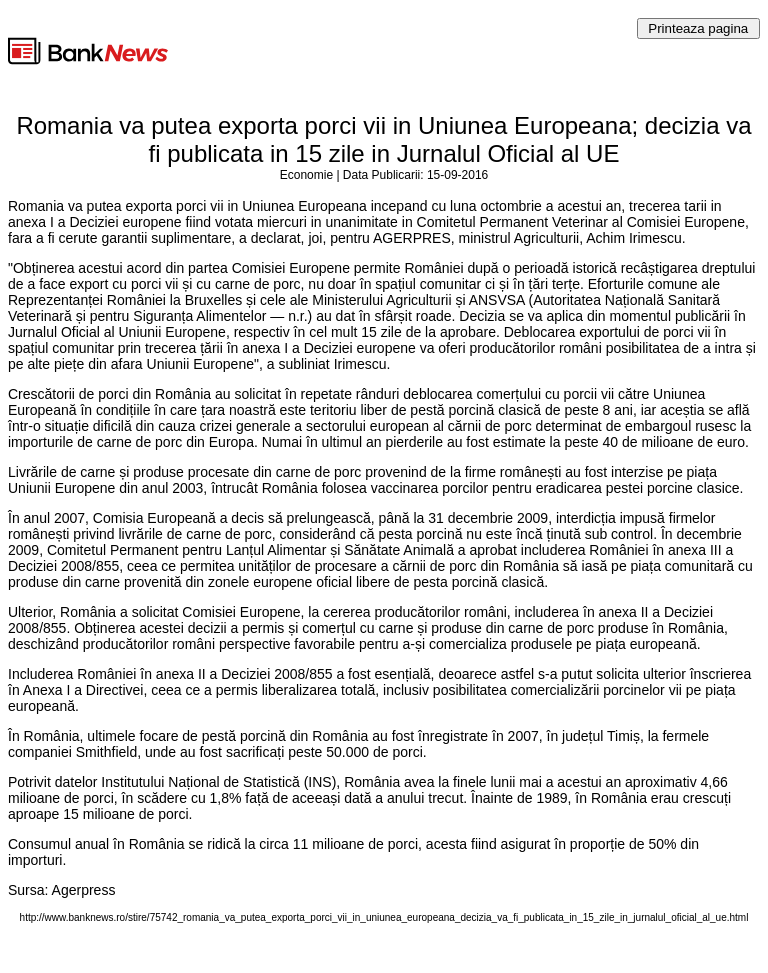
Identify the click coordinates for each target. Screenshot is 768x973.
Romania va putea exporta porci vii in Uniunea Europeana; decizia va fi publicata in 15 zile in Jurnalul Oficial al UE (383, 139)
